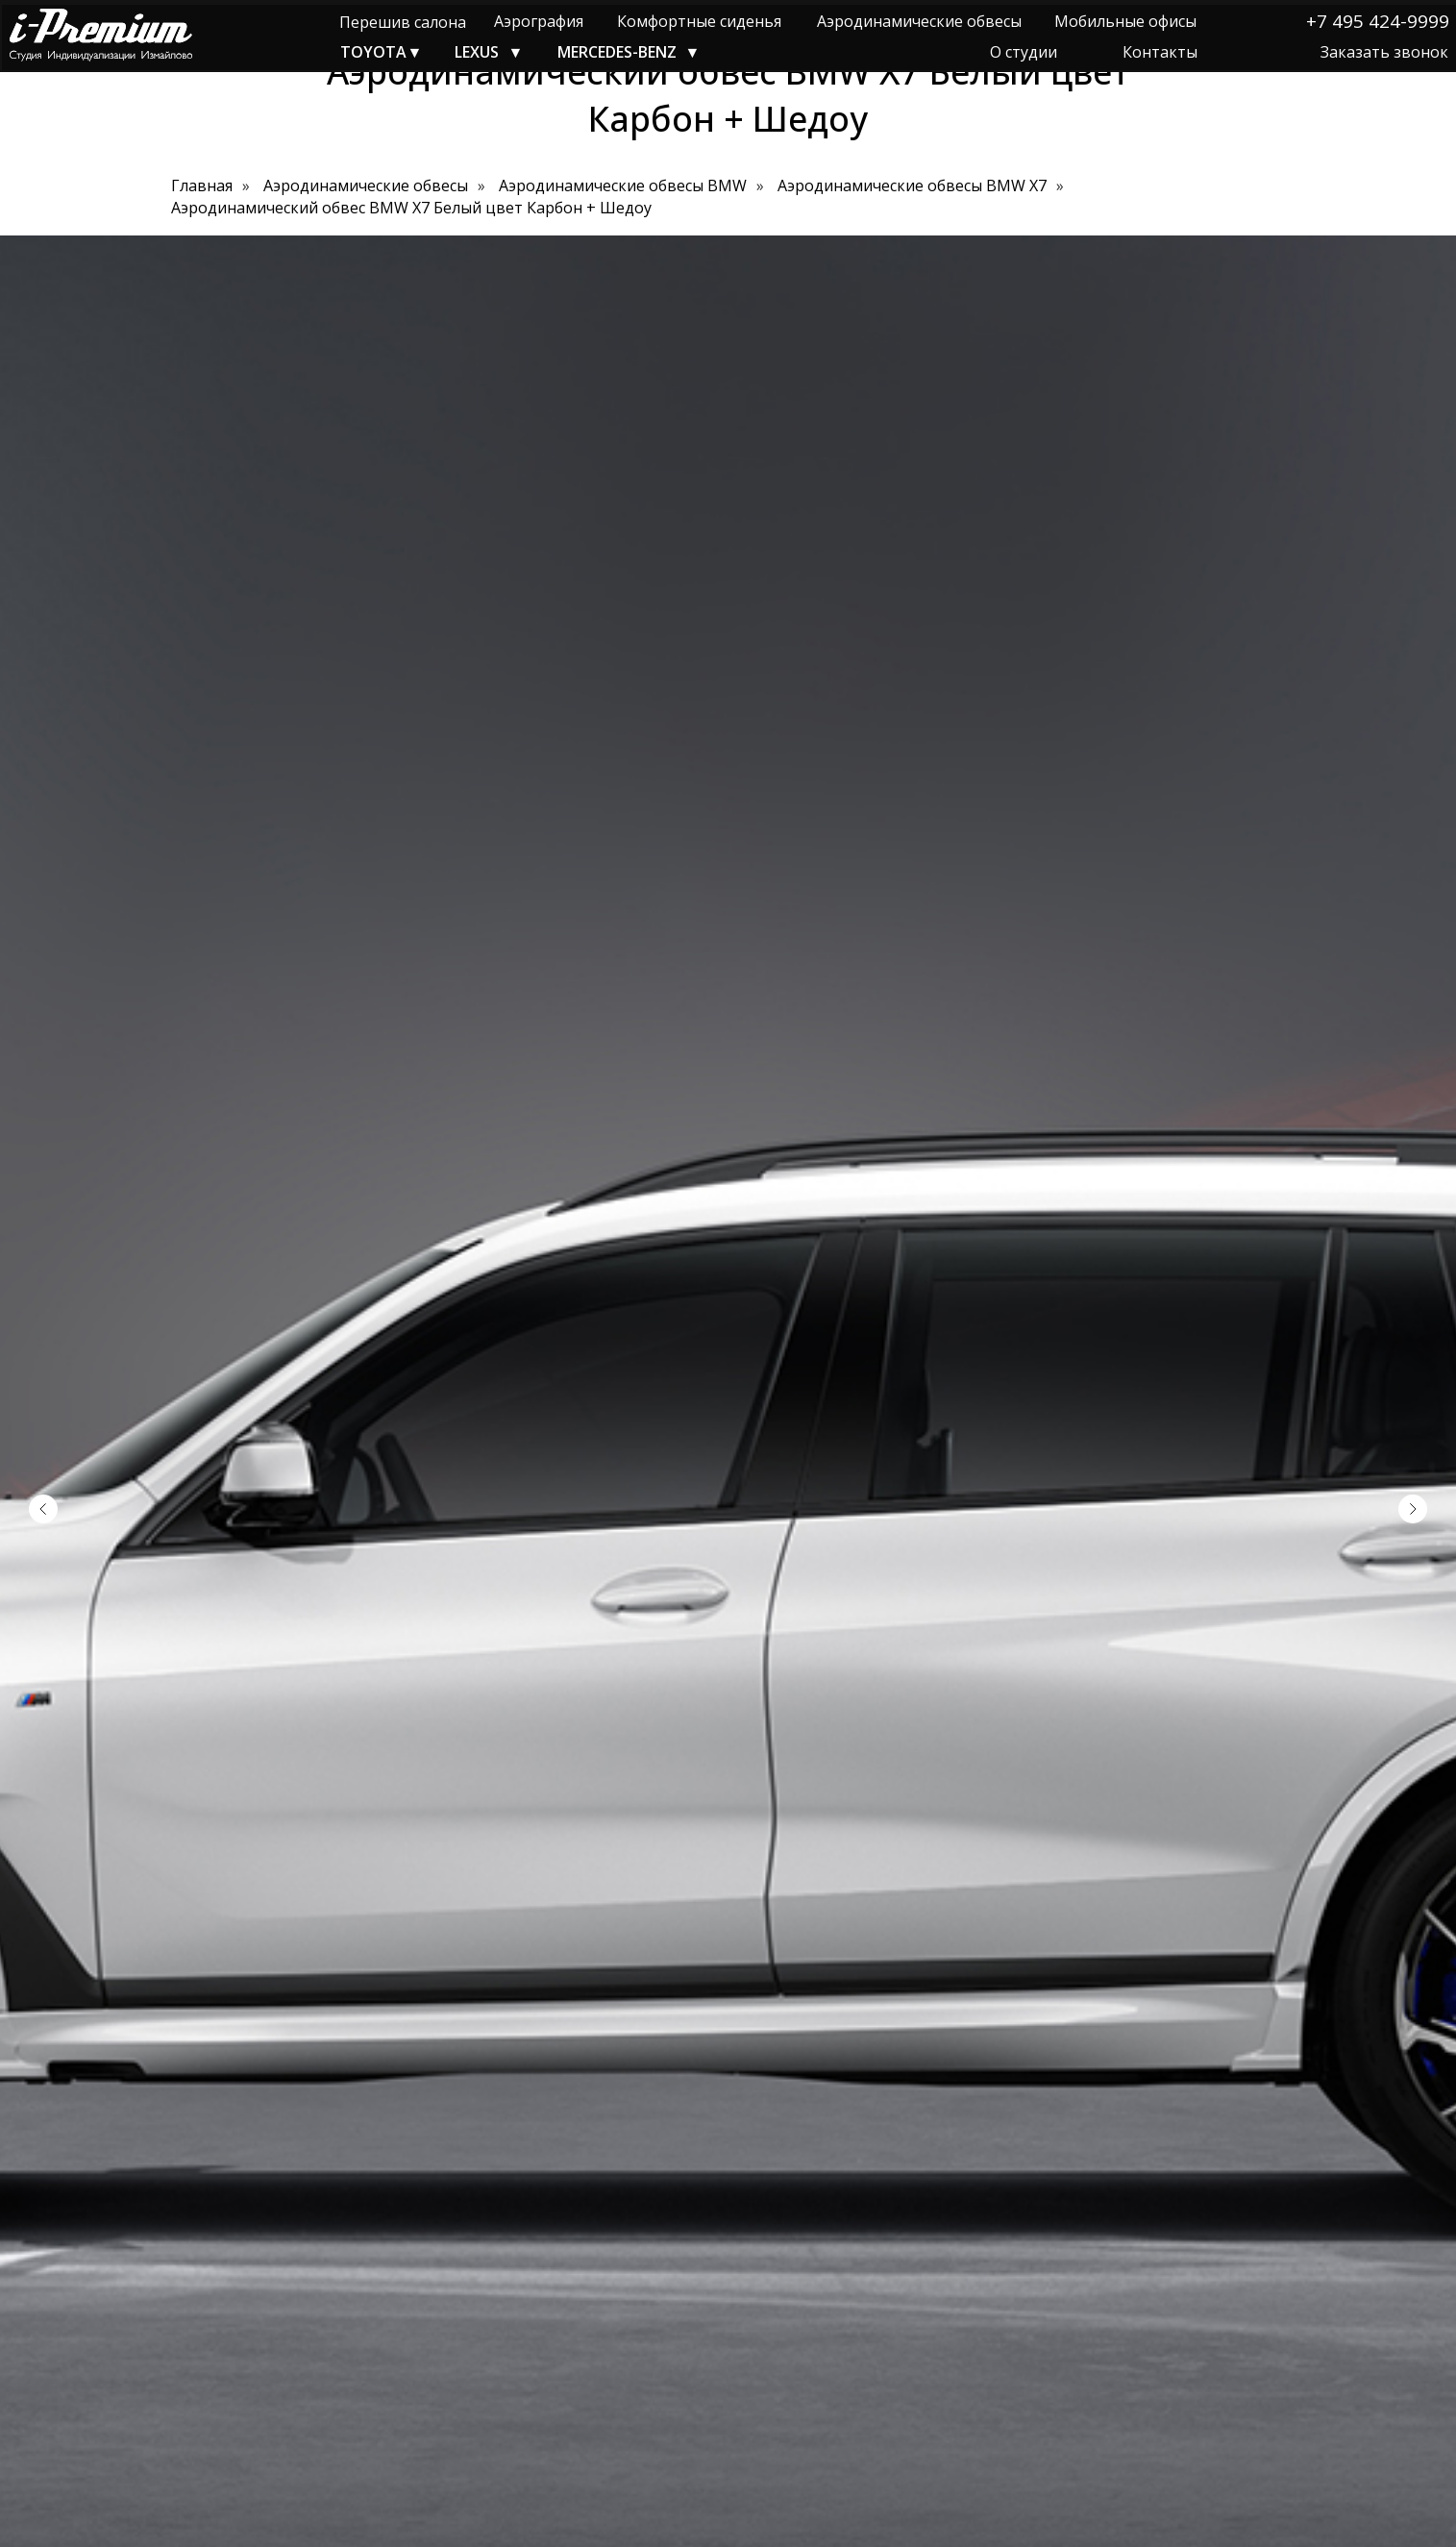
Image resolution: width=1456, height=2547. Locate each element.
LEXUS (477, 52)
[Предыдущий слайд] (43, 1509)
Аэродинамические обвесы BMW (623, 186)
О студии (1023, 51)
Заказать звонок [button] (1384, 51)
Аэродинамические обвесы (919, 21)
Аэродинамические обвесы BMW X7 (912, 186)
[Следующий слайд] (1412, 1509)
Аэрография (538, 21)
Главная (202, 186)
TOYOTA (373, 52)
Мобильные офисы (1125, 21)
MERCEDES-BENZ (617, 52)
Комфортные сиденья (699, 21)
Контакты (1160, 51)
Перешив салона (402, 22)
